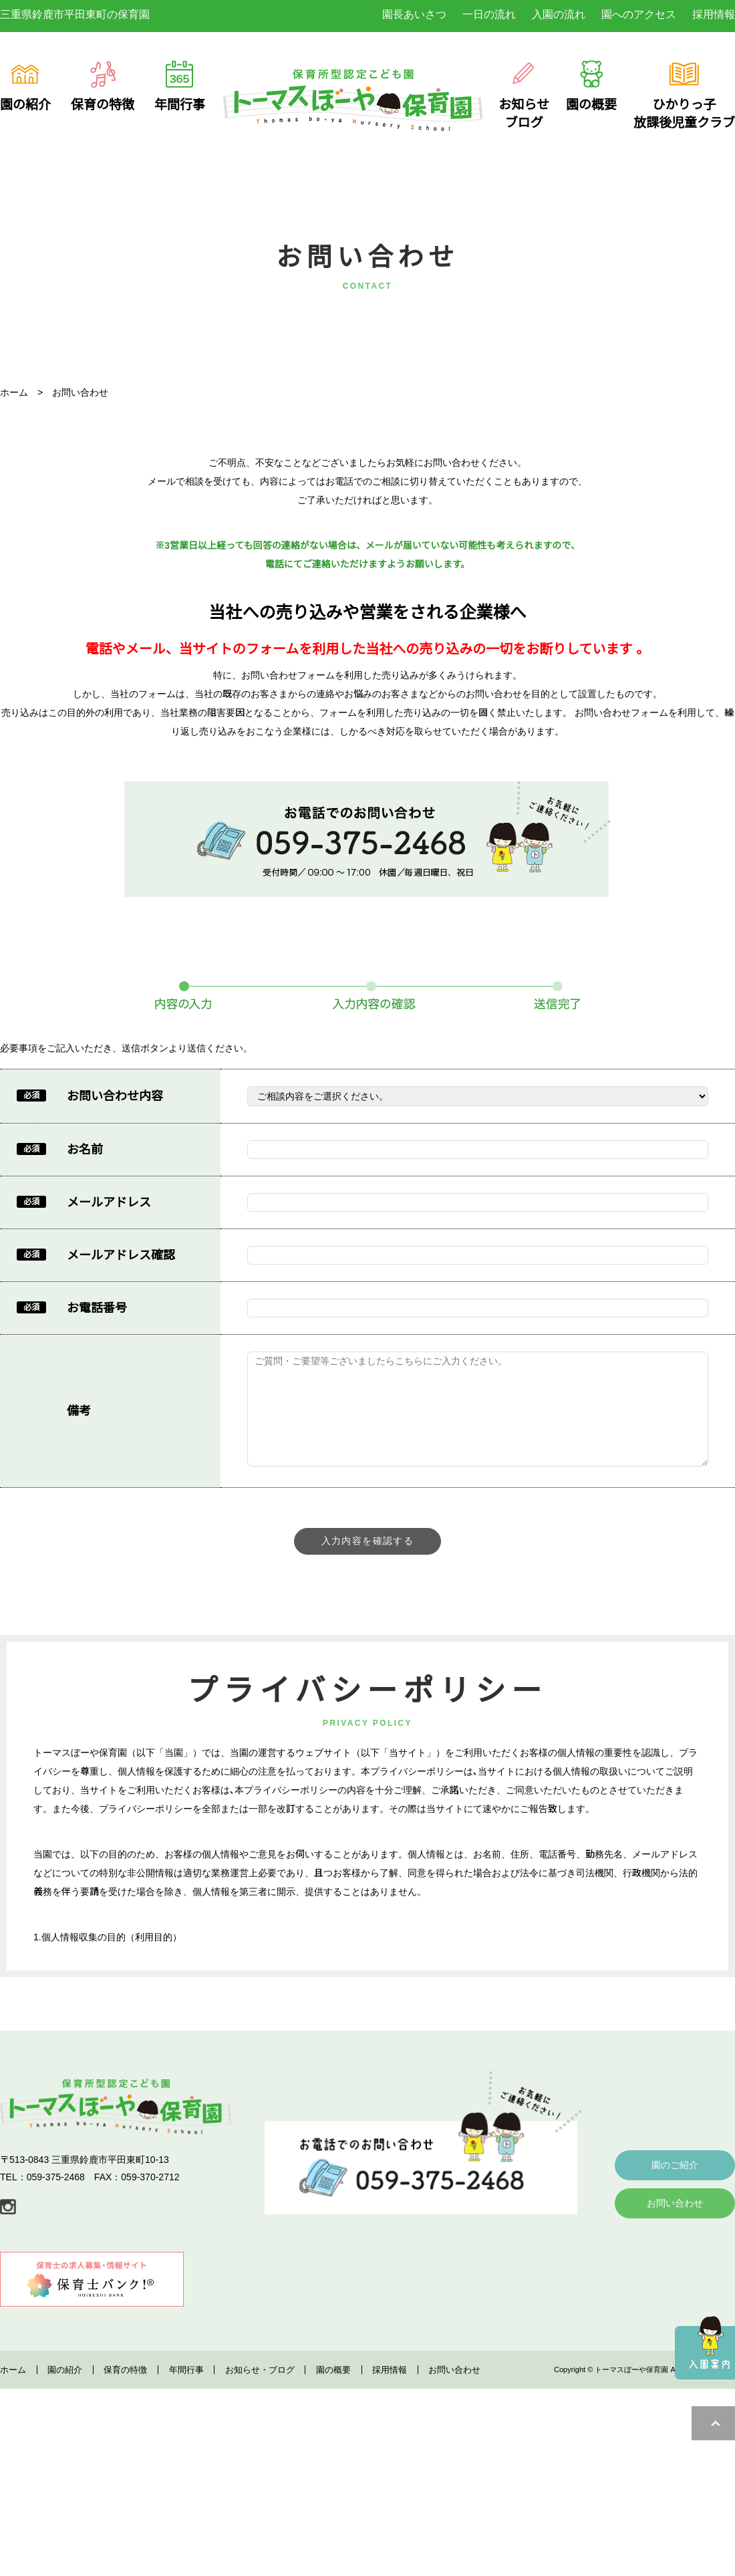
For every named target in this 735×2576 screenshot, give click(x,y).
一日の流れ (489, 14)
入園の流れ (558, 14)
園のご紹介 (674, 2223)
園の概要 (333, 2428)
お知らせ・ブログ (260, 2428)
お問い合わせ (675, 2261)
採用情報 (713, 14)
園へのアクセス (638, 14)
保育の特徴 (125, 2428)
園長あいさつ (414, 14)
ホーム (13, 2428)
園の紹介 (64, 2428)
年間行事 (186, 2428)
